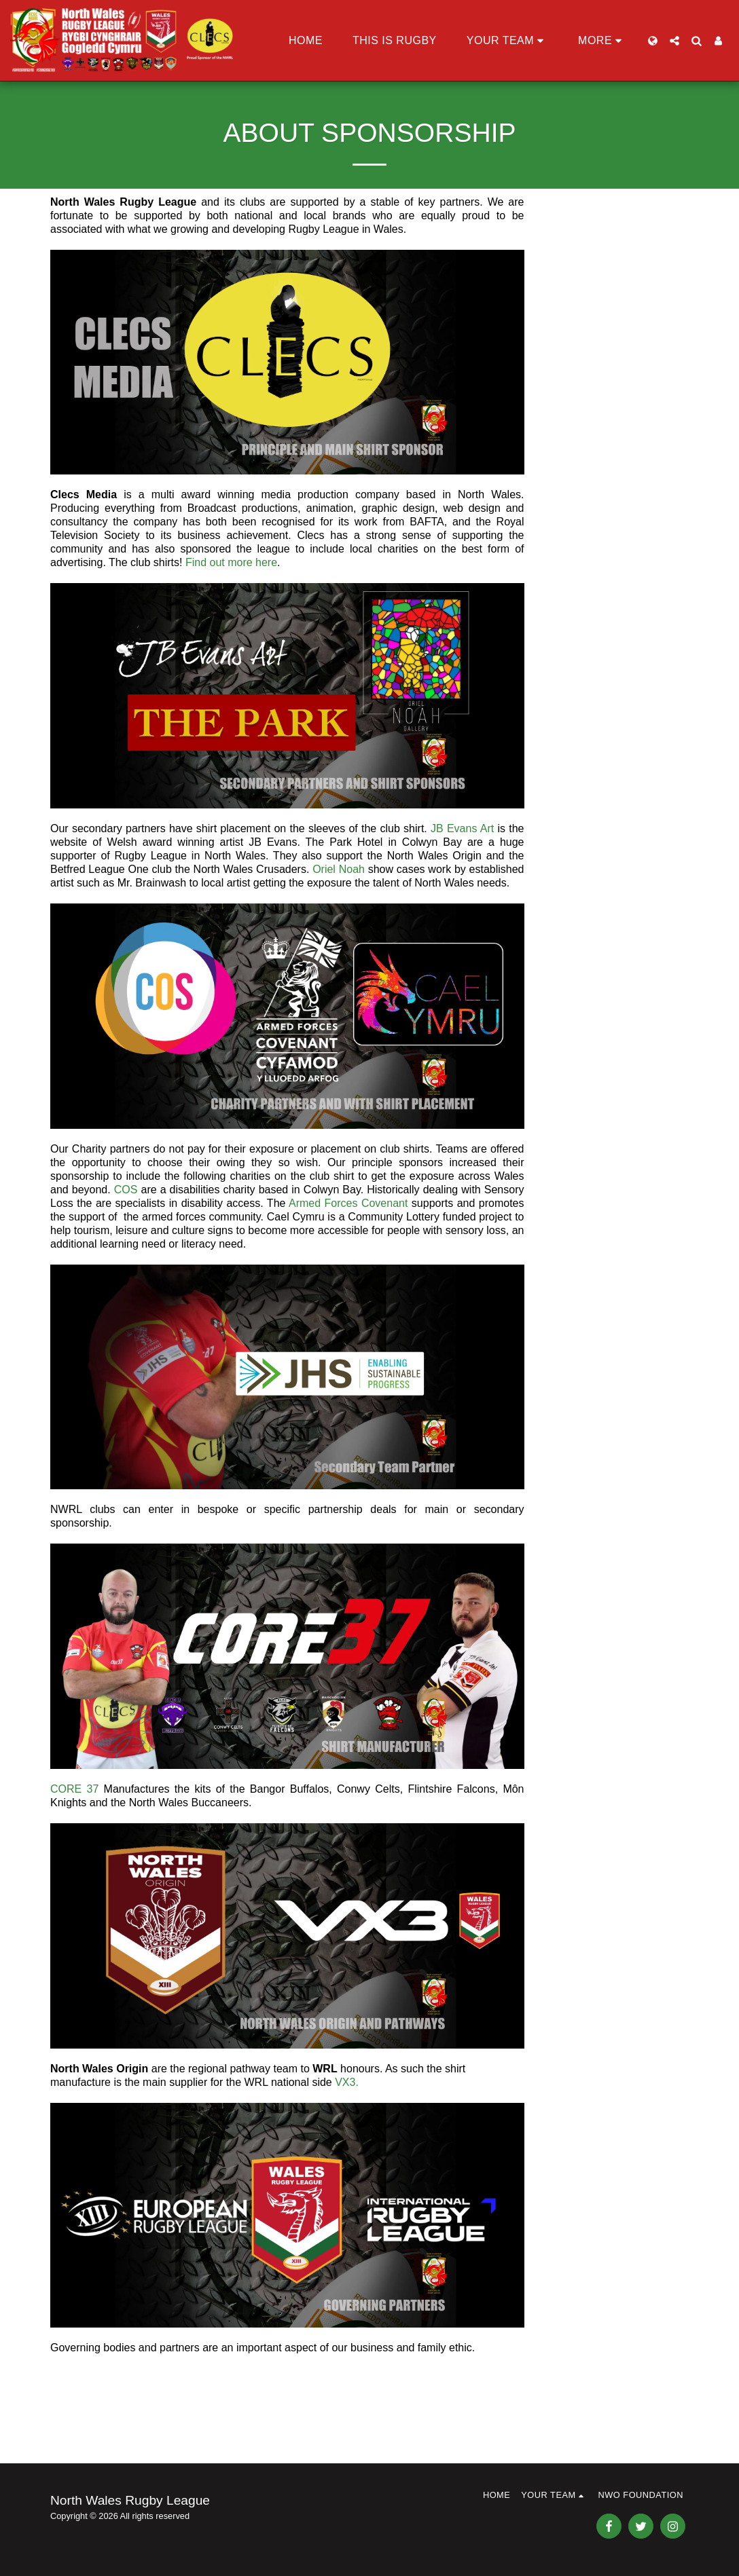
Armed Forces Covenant (348, 1203)
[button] (507, 41)
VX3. (347, 2082)
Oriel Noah (338, 869)
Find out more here (231, 562)
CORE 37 (74, 1789)
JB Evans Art (462, 828)
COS (126, 1189)
